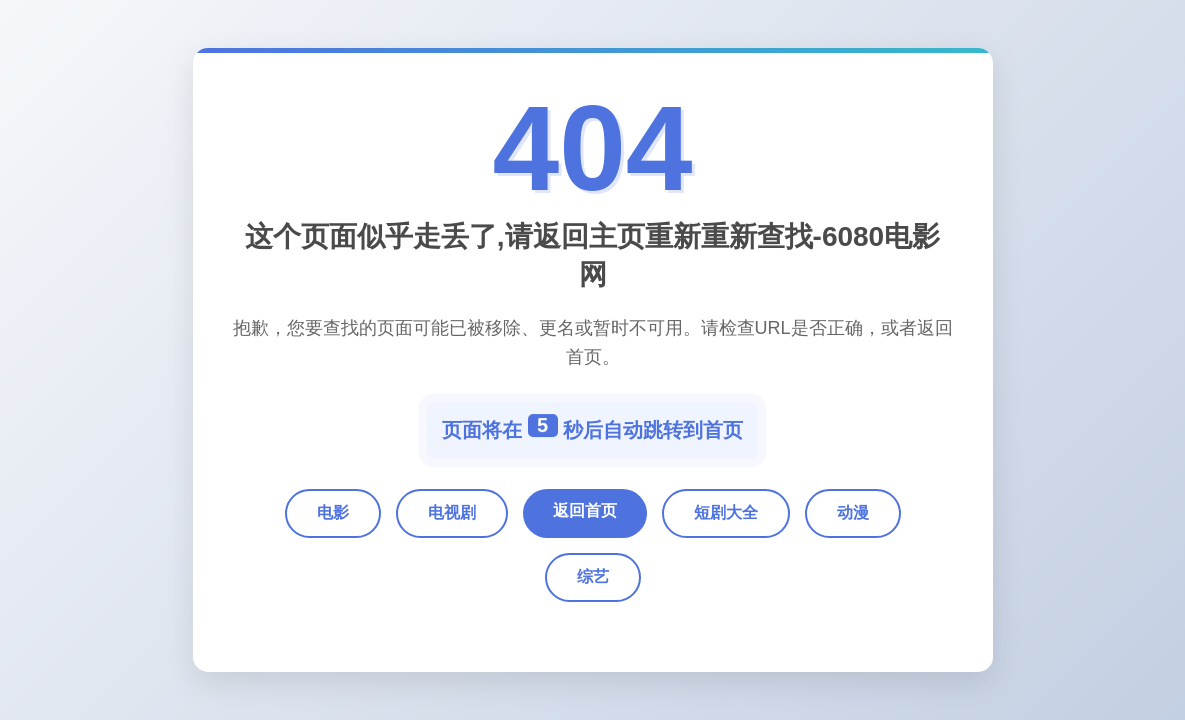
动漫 (853, 512)
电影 (333, 512)
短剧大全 (726, 512)
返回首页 (585, 510)
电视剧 (452, 512)
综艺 (593, 576)
